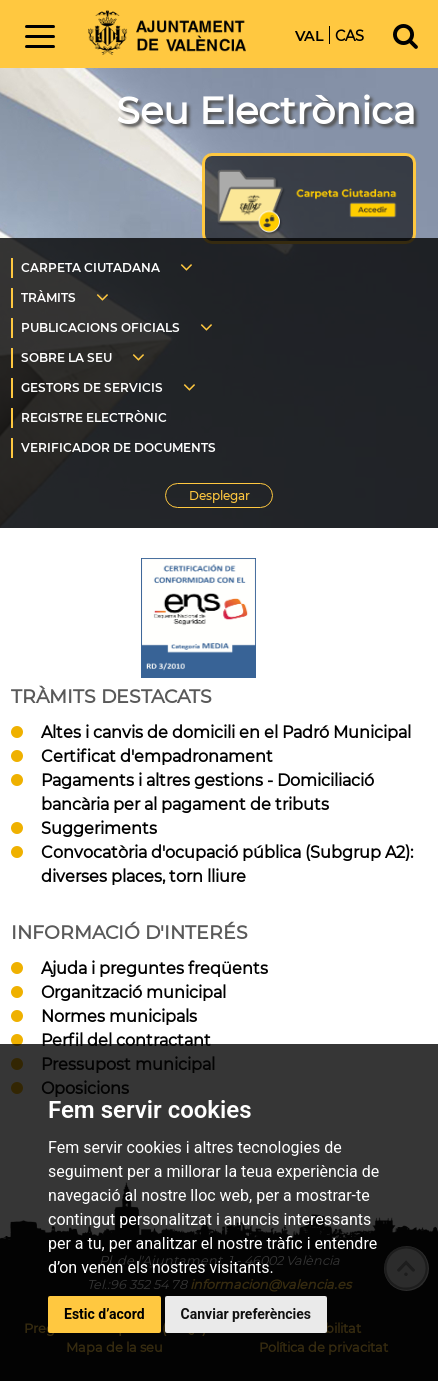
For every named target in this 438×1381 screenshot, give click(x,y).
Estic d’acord (104, 1314)
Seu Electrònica (266, 110)
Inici (167, 32)
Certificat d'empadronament (157, 756)
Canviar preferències (246, 1314)
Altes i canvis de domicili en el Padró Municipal (226, 732)
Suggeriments (99, 828)
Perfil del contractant (126, 1040)
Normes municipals (119, 1016)
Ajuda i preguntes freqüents (154, 968)
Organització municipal (133, 992)
